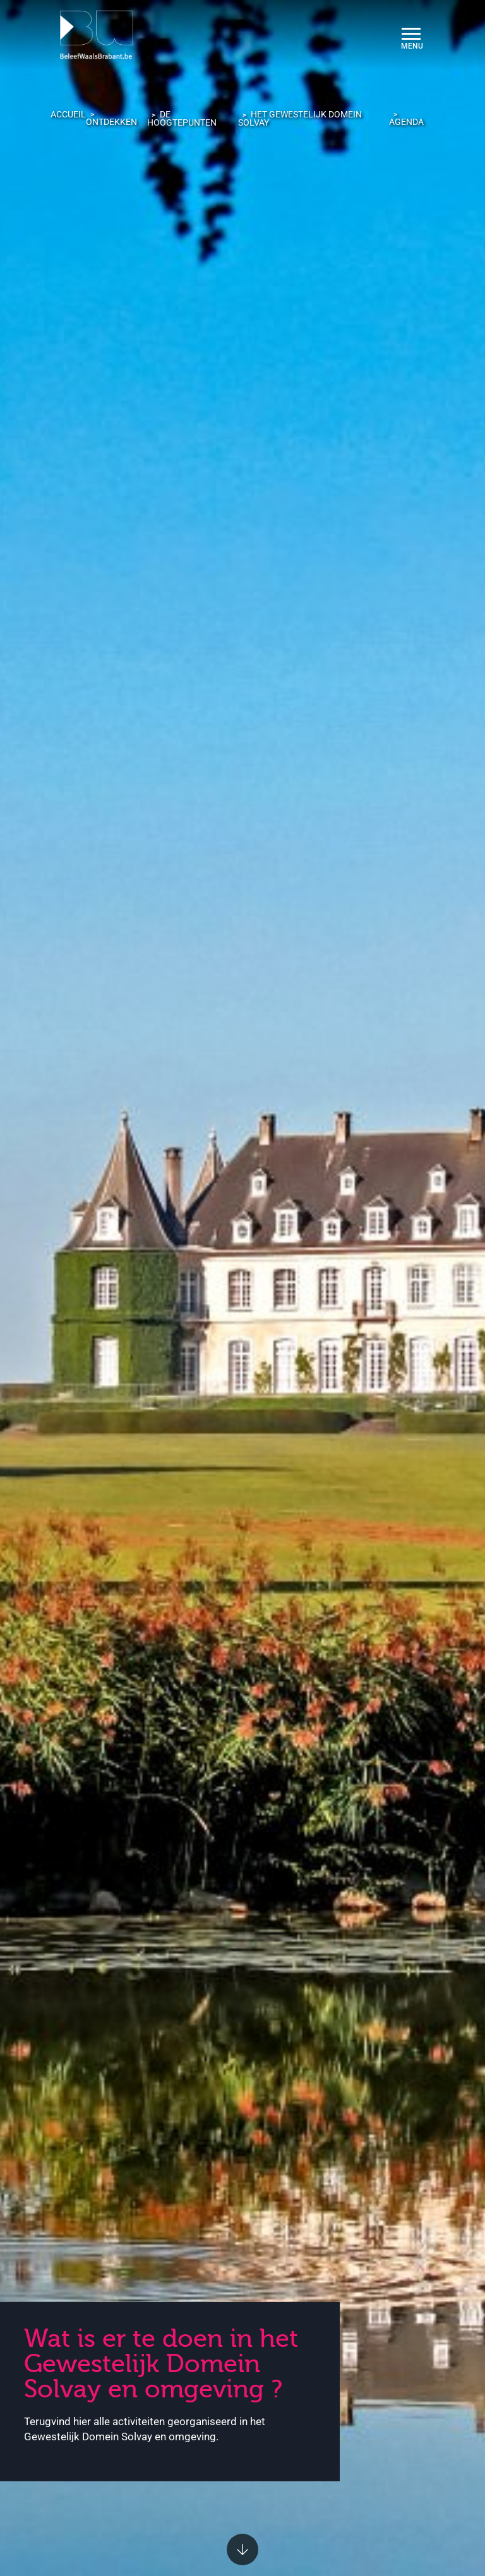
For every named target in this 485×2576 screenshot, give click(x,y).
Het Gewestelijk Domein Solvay (300, 118)
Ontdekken (111, 122)
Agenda (406, 122)
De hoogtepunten (182, 118)
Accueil (68, 114)
